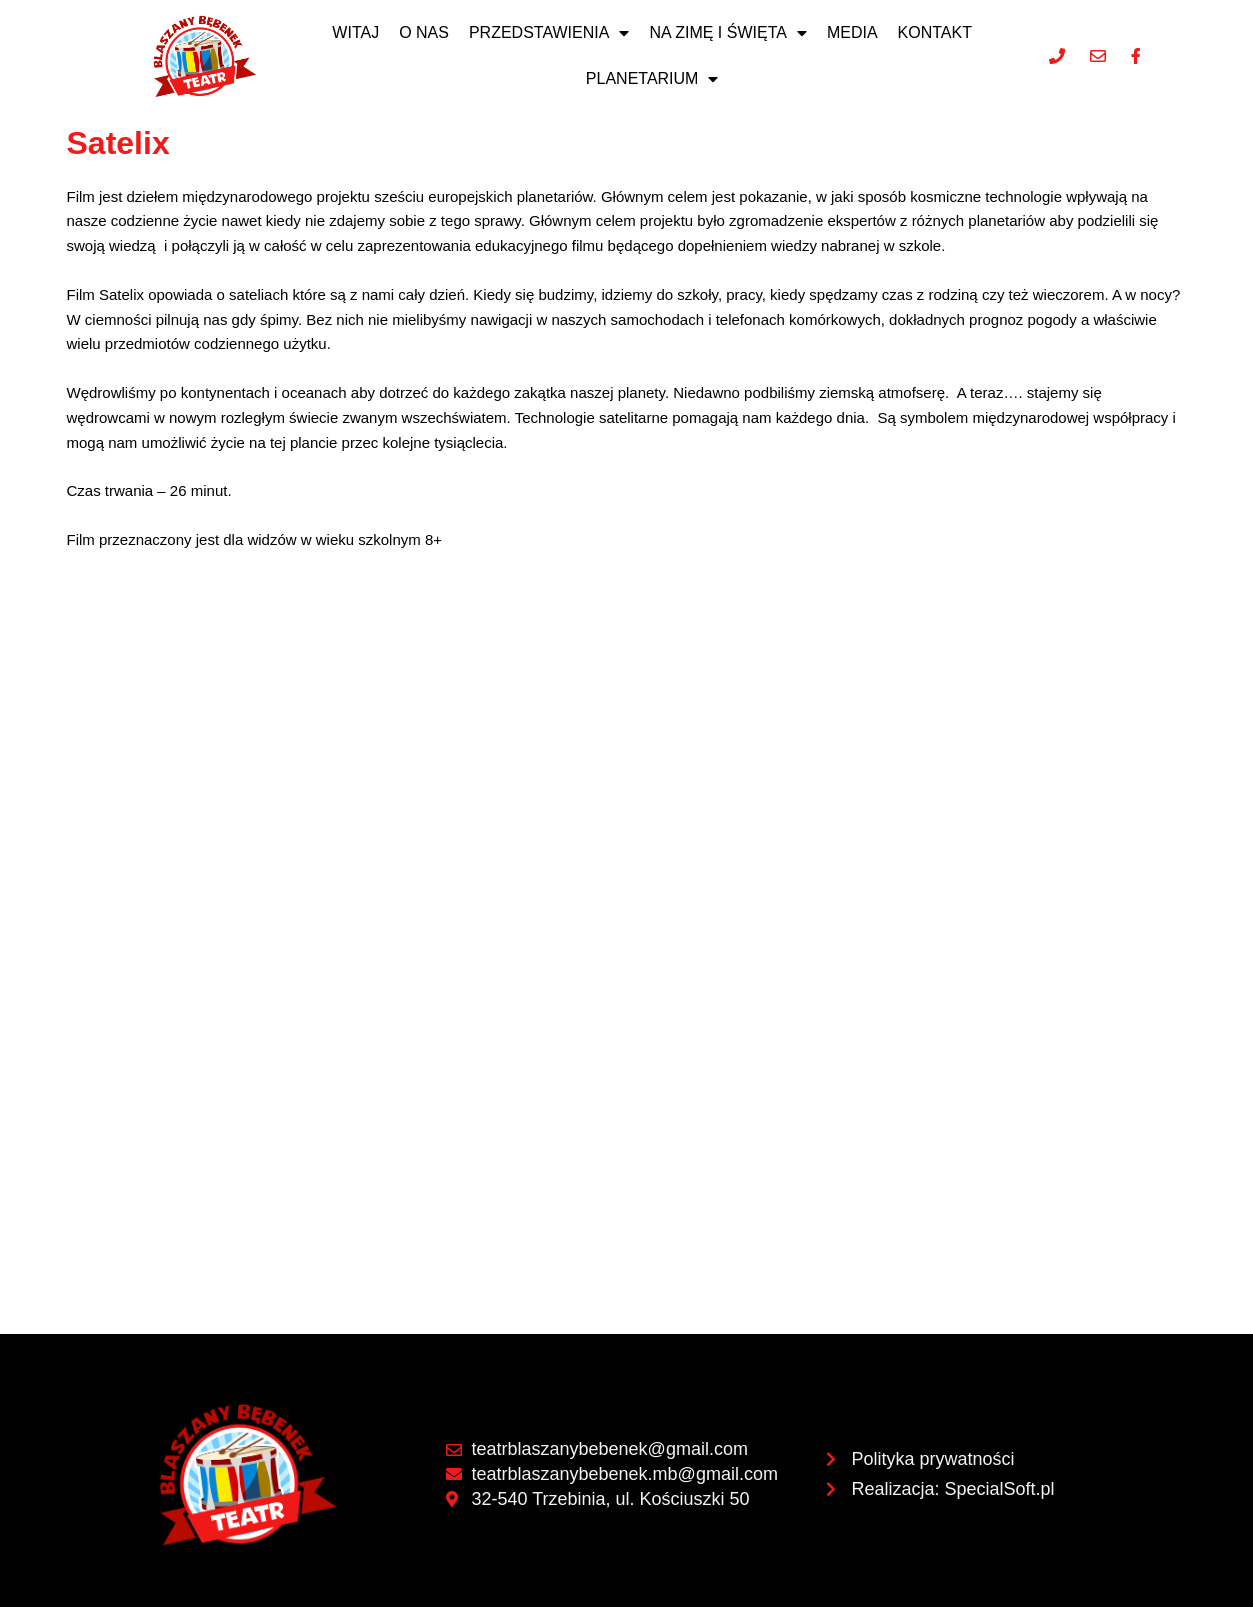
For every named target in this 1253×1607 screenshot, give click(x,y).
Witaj (355, 32)
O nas (424, 32)
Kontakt (935, 32)
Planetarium (652, 79)
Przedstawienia (549, 33)
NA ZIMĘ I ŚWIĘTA (728, 33)
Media (852, 32)
